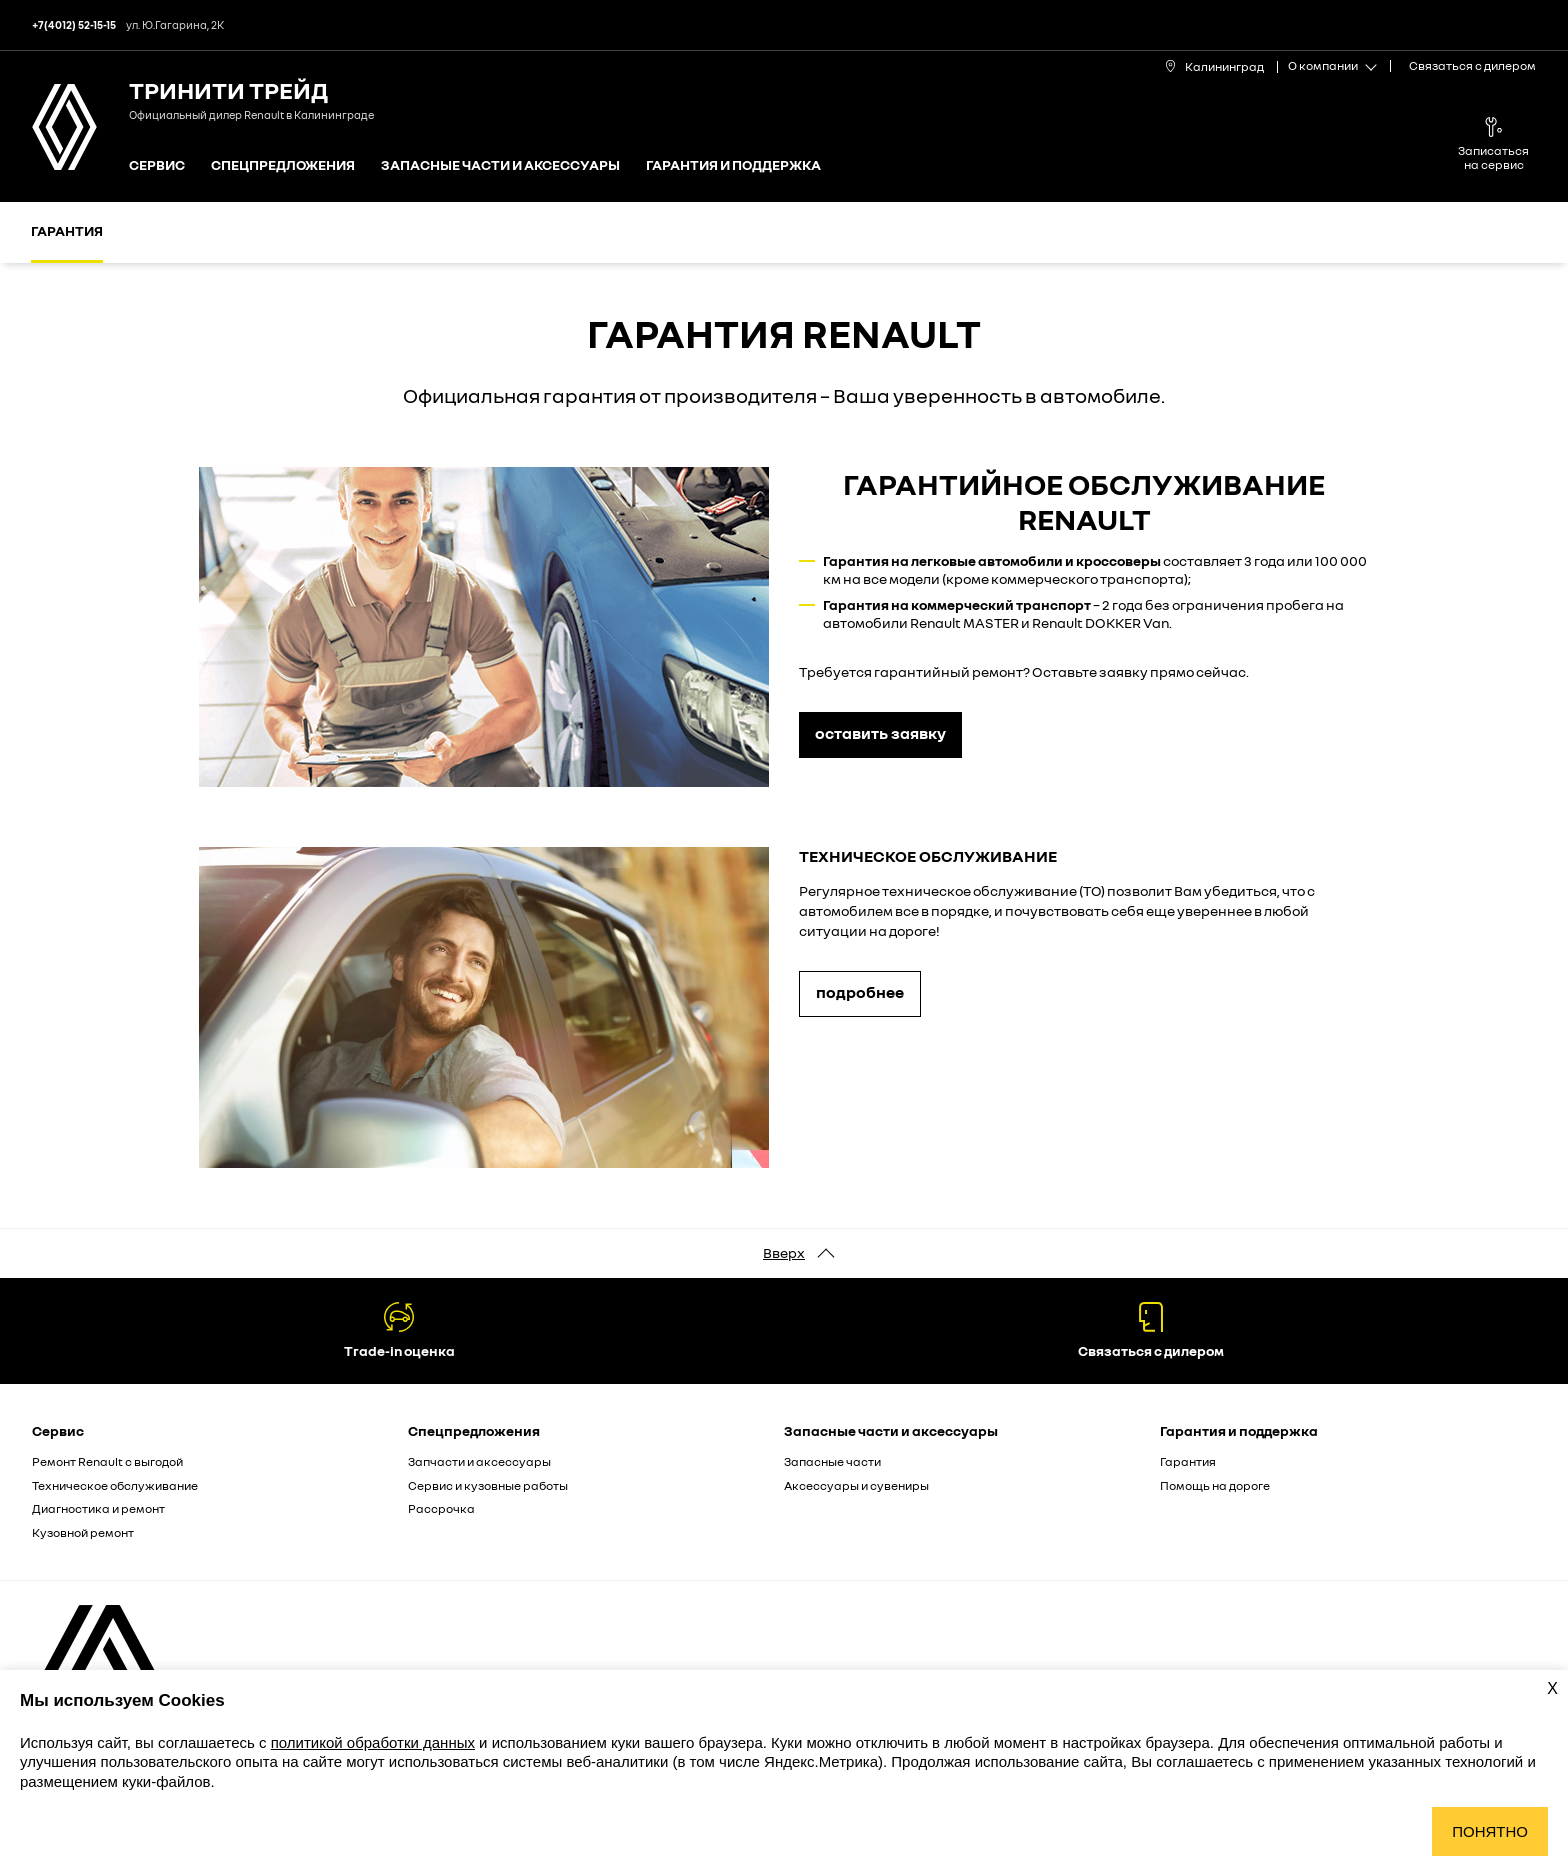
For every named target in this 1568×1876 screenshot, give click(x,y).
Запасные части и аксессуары (500, 165)
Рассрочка (441, 1508)
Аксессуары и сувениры (856, 1485)
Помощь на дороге (1215, 1485)
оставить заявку (880, 733)
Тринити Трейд (228, 89)
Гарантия (67, 230)
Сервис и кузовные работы (488, 1485)
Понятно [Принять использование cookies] (1490, 1831)
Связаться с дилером (1472, 65)
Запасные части (832, 1461)
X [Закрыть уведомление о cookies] (1552, 1688)
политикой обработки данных (373, 1742)
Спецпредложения (283, 165)
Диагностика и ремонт (98, 1508)
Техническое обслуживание (115, 1485)
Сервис (157, 165)
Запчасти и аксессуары (479, 1461)
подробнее (860, 992)
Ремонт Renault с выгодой (107, 1461)
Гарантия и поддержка (733, 165)
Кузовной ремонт (83, 1532)
